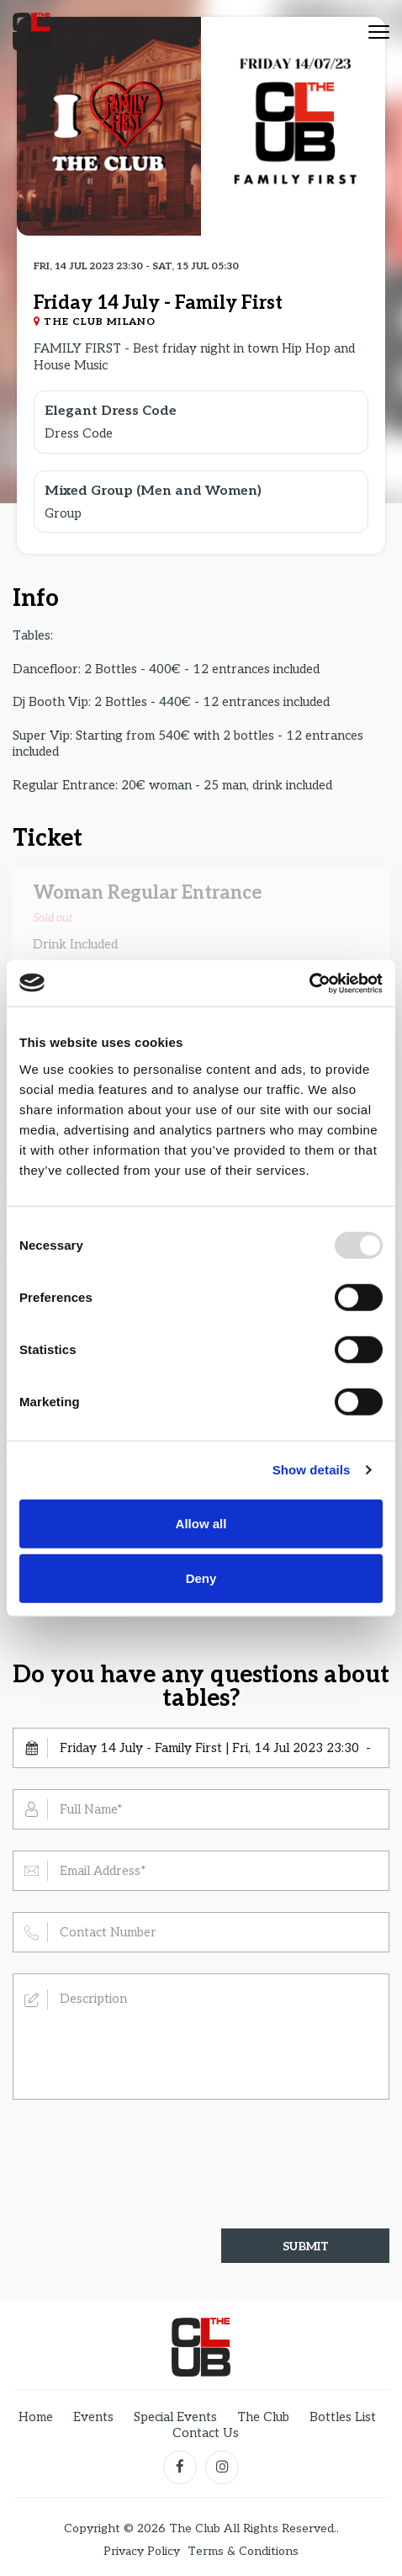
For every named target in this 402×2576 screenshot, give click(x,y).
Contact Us (205, 2433)
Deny (201, 1578)
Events (93, 2417)
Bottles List (342, 2417)
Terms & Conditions (243, 2551)
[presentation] (140, 2149)
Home (36, 2417)
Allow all (201, 1523)
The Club (263, 2417)
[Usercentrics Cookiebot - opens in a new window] (309, 983)
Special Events (175, 2417)
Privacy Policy (141, 2551)
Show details (311, 1470)
